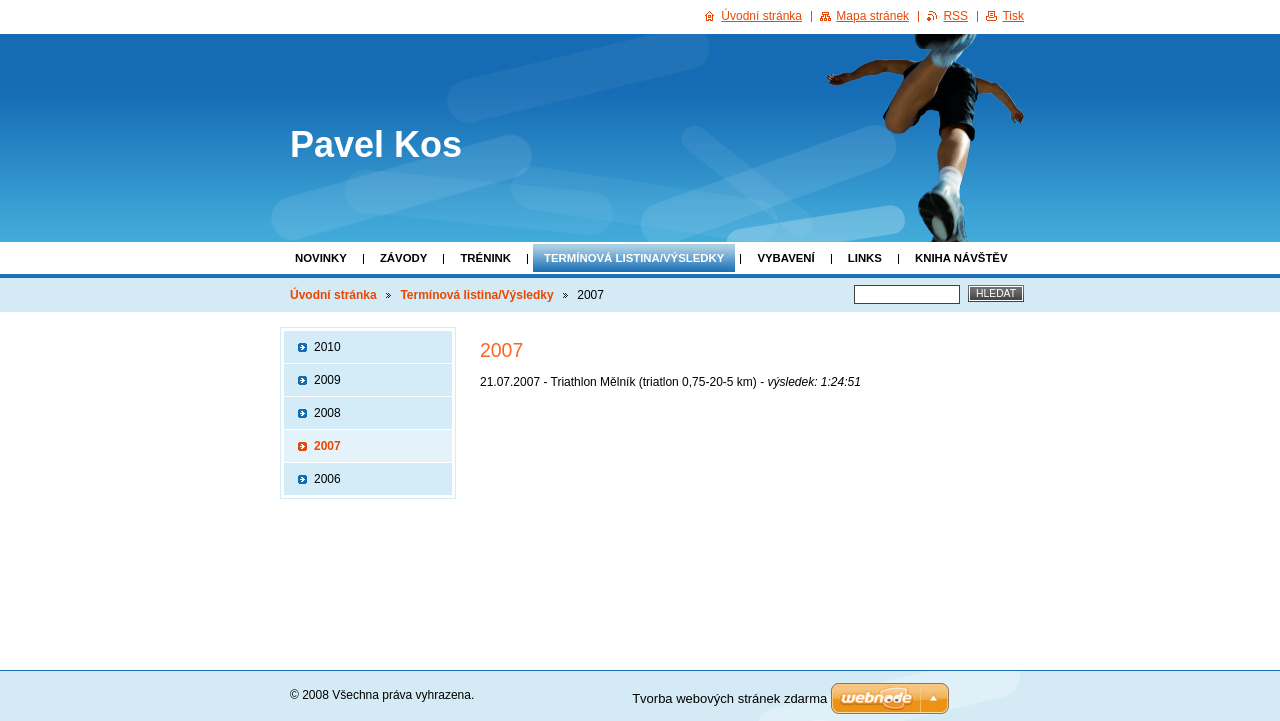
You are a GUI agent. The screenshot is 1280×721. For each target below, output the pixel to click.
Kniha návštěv (961, 258)
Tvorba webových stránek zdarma (729, 698)
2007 (327, 446)
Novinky (321, 258)
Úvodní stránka (333, 295)
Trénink (485, 258)
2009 (327, 380)
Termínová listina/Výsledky (634, 258)
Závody (403, 258)
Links (865, 258)
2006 (327, 479)
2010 (327, 347)
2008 (327, 413)
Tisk (1013, 16)
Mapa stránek (872, 16)
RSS (955, 16)
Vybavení (785, 258)
